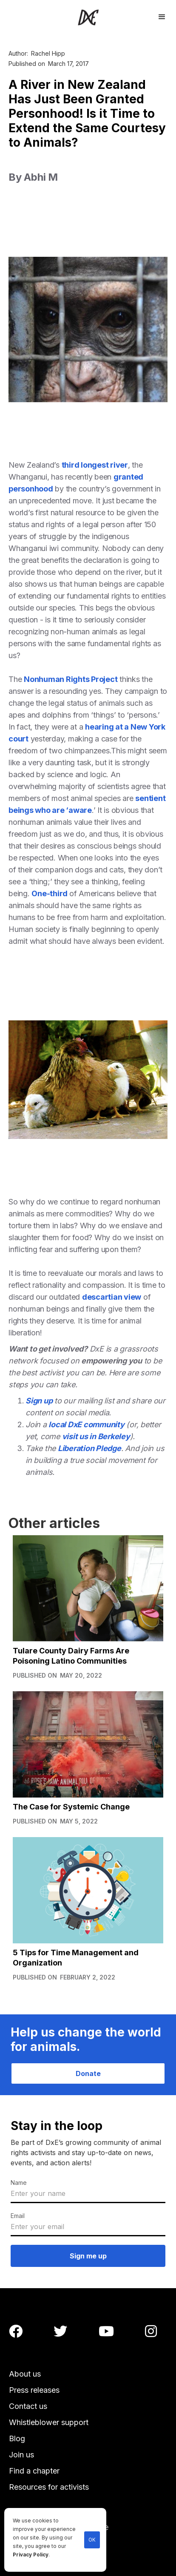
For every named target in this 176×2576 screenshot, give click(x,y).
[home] (88, 17)
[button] (162, 15)
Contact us (28, 2406)
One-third (50, 893)
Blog (17, 2438)
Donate (88, 2073)
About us (25, 2373)
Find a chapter (34, 2470)
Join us (21, 2454)
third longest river (95, 464)
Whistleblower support (48, 2422)
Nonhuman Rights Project (70, 679)
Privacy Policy (30, 2555)
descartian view (111, 1296)
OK (92, 2540)
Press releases (34, 2390)
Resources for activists (49, 2486)
